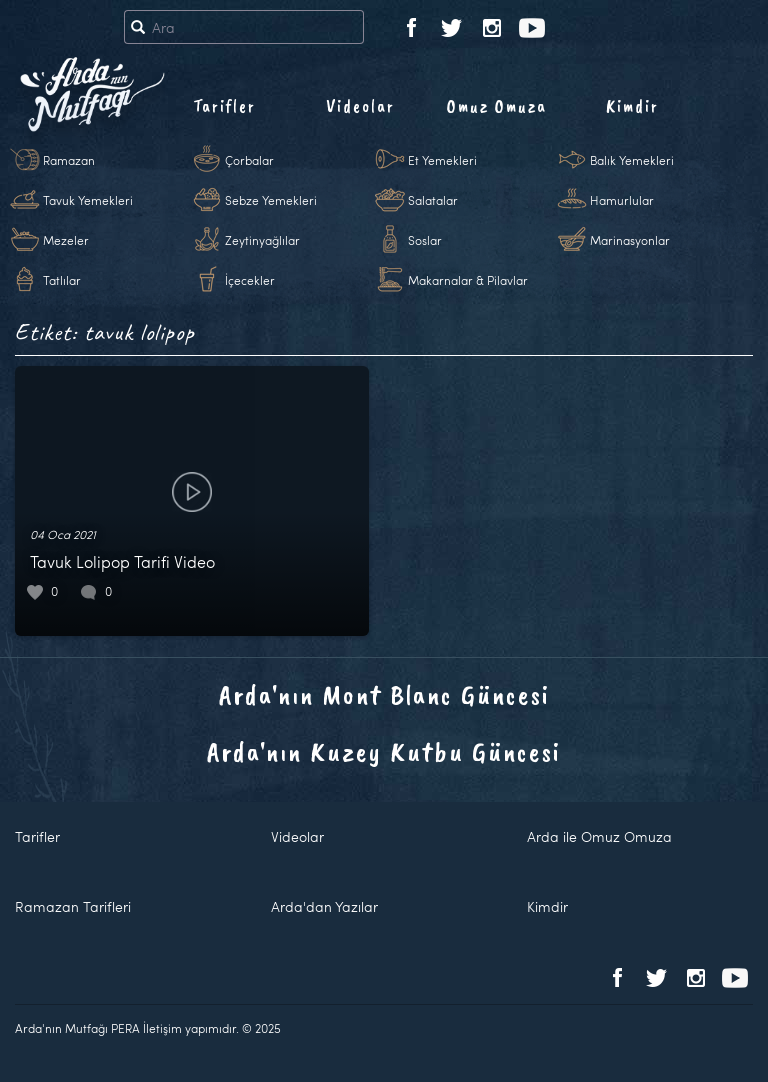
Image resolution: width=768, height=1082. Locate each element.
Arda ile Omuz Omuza (599, 836)
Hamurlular (622, 200)
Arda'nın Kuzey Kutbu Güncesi (384, 751)
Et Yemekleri (442, 160)
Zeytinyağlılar (262, 240)
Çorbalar (249, 160)
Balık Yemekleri (632, 160)
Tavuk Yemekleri (88, 200)
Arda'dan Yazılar (324, 906)
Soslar (425, 240)
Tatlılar (62, 280)
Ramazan (69, 160)
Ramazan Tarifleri (73, 906)
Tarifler (224, 106)
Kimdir (632, 106)
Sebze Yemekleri (271, 200)
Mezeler (66, 240)
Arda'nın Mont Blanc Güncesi (384, 694)
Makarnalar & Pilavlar (468, 280)
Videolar (360, 106)
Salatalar (433, 200)
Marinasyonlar (630, 240)
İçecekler (250, 280)
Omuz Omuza (497, 106)
